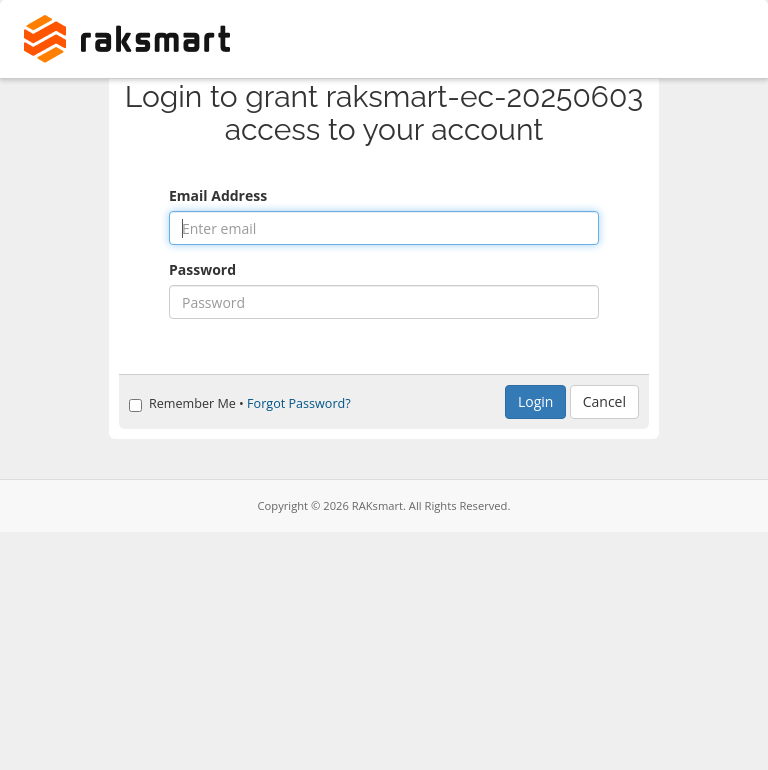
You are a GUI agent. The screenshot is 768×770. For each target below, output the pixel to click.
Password (202, 269)
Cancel (604, 401)
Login (535, 401)
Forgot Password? (299, 403)
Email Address (218, 195)
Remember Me (182, 403)
